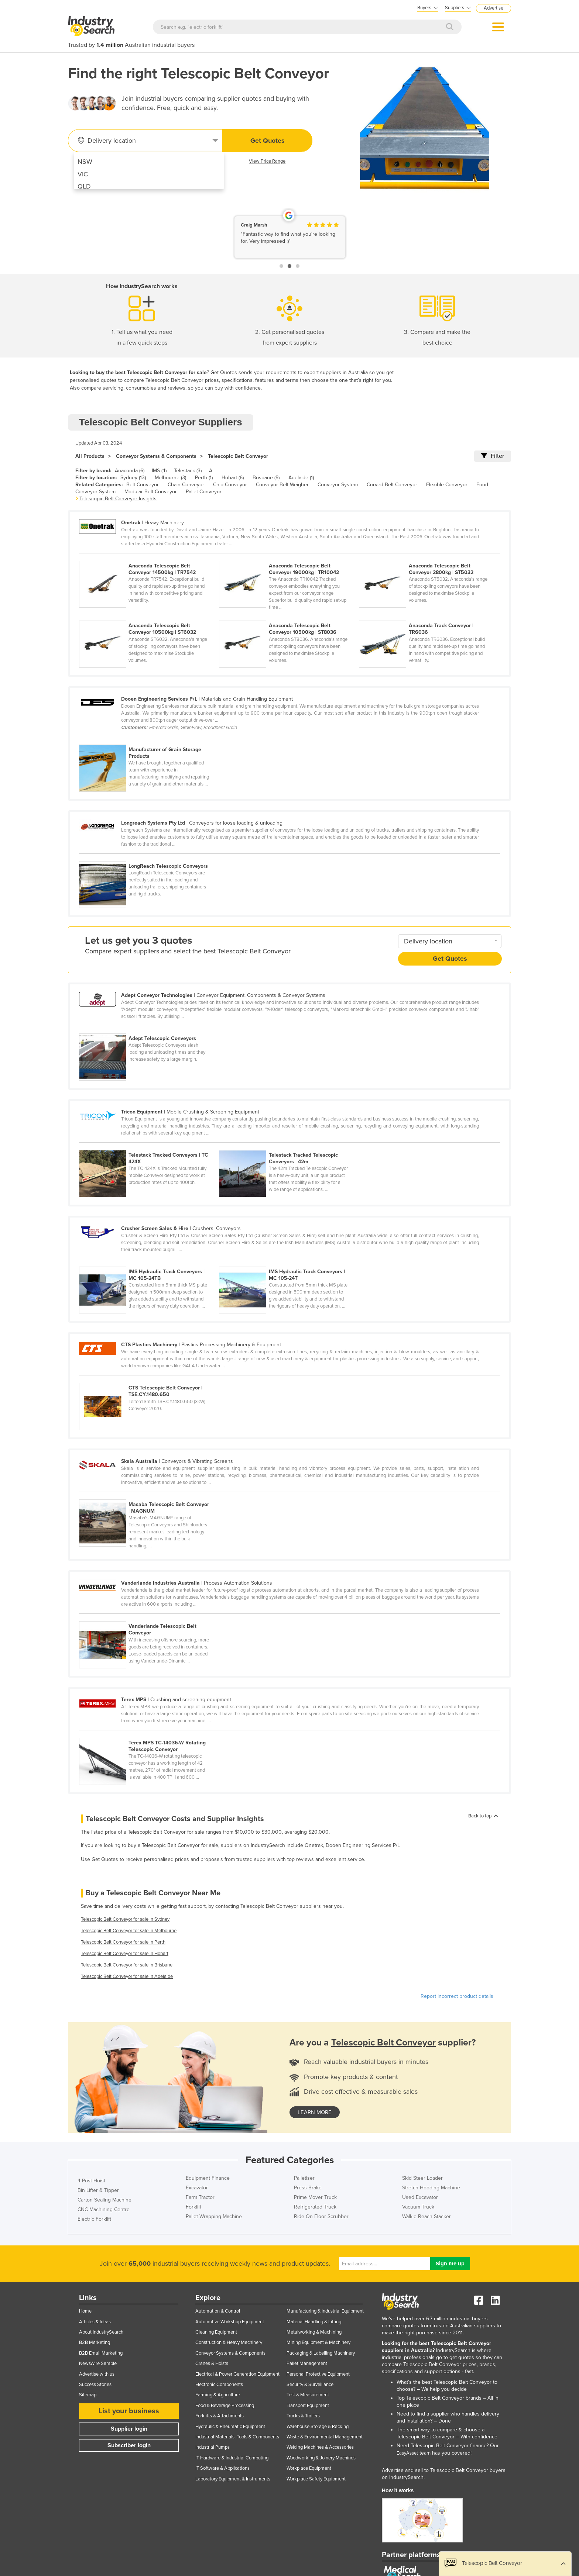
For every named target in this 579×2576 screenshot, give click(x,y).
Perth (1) (204, 477)
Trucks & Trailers (303, 2416)
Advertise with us (96, 2374)
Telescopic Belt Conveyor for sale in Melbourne (129, 1931)
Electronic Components (219, 2384)
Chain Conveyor (186, 484)
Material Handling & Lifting (314, 2322)
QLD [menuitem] (84, 186)
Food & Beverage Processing (224, 2405)
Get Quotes (267, 141)
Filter (492, 456)
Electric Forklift (94, 2219)
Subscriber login (129, 2445)
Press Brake (308, 2188)
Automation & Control (217, 2311)
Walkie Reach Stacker (426, 2216)
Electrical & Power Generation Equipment (237, 2374)
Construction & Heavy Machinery (228, 2342)
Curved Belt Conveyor (392, 484)
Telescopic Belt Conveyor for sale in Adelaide (127, 1976)
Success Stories (95, 2384)
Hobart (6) (233, 477)
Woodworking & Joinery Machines (321, 2458)
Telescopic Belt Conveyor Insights (118, 498)
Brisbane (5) (266, 477)
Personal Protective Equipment (318, 2374)
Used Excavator (420, 2197)
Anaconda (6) (129, 470)
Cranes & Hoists (211, 2363)
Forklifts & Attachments (219, 2416)
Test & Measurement (308, 2395)
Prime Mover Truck (315, 2197)
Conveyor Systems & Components (156, 456)
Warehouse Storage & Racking (318, 2427)
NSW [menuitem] (85, 162)
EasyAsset (407, 2453)
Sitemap (87, 2395)
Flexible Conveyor (446, 484)
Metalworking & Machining (314, 2332)
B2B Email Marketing (101, 2353)
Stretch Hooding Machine (431, 2188)
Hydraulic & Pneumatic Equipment (230, 2427)
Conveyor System (338, 484)
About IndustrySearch (101, 2332)
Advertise (493, 8)
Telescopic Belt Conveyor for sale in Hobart (124, 1954)
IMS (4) (159, 470)
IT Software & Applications (222, 2468)
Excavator (197, 2188)
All (212, 470)
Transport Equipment (308, 2405)
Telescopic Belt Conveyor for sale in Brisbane (126, 1965)
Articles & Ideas (95, 2322)
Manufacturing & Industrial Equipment (325, 2311)
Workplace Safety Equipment (316, 2479)
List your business (129, 2411)
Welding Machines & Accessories (320, 2447)
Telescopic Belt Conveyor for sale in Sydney (125, 1919)
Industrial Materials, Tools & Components (237, 2437)
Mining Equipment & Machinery (318, 2342)
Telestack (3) (188, 470)
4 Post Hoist (91, 2181)
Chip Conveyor (230, 484)
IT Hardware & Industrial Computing (231, 2458)
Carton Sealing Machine (104, 2200)
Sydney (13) (133, 477)
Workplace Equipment (309, 2468)
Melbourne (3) (170, 477)
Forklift (193, 2207)
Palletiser (304, 2178)
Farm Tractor (200, 2197)
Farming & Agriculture (217, 2395)
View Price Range (267, 161)
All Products (90, 456)
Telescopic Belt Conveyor (238, 456)
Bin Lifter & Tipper (98, 2190)
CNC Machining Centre (104, 2209)
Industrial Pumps (212, 2447)
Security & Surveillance (310, 2384)
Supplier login (129, 2428)
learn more (315, 2112)
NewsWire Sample (98, 2363)
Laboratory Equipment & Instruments (232, 2479)
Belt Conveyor (142, 484)
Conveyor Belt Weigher (282, 484)
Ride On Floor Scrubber (321, 2216)
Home (85, 2311)
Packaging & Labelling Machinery (321, 2353)
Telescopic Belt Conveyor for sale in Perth (123, 1942)
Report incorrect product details (457, 1996)
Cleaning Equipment (216, 2332)
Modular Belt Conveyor (150, 491)
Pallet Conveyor (204, 491)
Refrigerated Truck (315, 2207)
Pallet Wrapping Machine (214, 2216)
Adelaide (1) (301, 477)
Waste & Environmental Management (325, 2437)
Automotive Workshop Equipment (229, 2322)
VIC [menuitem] (83, 174)
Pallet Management (307, 2363)
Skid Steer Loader (422, 2178)
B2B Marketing (94, 2342)
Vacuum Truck (418, 2207)
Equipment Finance (208, 2178)
